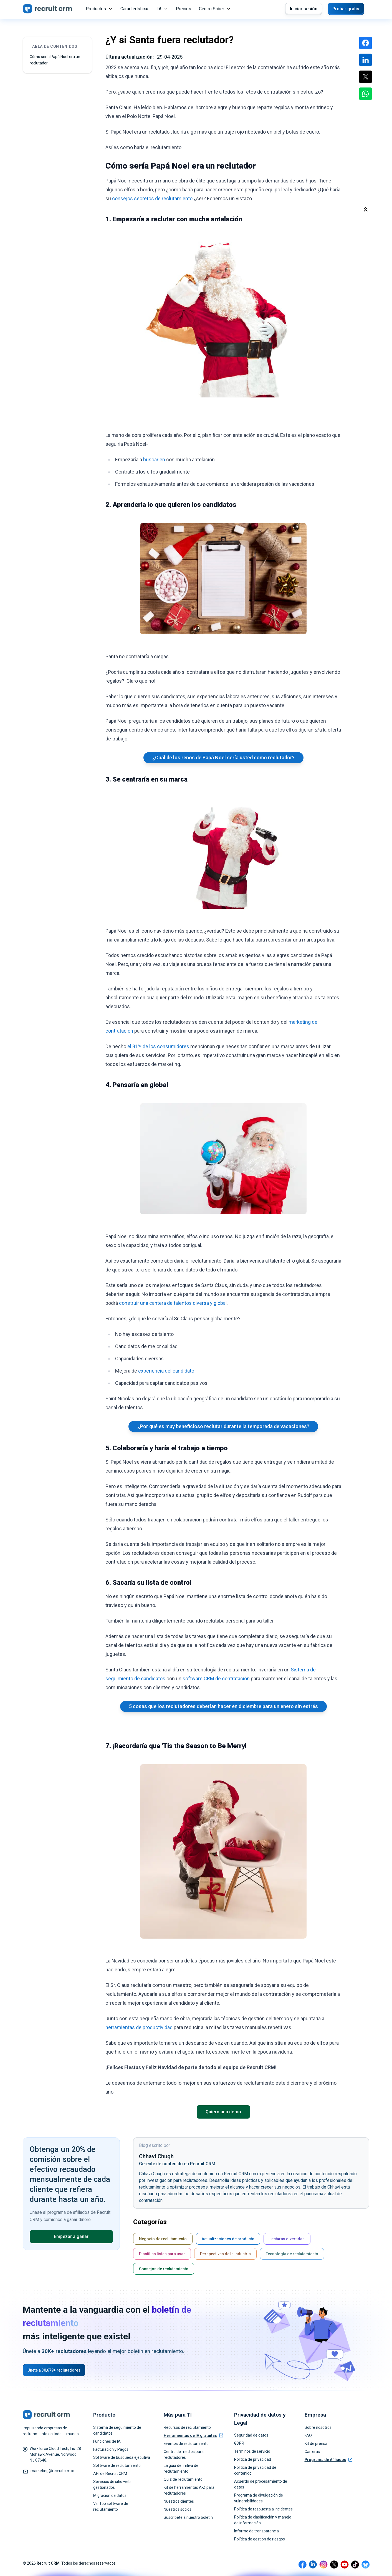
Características (135, 8)
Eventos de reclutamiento (186, 2443)
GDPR (239, 2443)
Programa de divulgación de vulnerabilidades (258, 2498)
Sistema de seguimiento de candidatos (117, 2430)
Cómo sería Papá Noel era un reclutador (55, 59)
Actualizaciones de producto (228, 2239)
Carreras (312, 2451)
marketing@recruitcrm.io (52, 2471)
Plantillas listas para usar (162, 2254)
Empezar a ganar (71, 2236)
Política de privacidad (252, 2459)
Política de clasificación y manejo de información (262, 2520)
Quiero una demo (223, 2111)
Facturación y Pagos (110, 2449)
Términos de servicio (252, 2451)
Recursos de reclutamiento (187, 2427)
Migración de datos (110, 2495)
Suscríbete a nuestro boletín (188, 2517)
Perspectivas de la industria (225, 2254)
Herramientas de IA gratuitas (193, 2435)
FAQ (308, 2435)
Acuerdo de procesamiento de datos (260, 2484)
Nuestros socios (177, 2509)
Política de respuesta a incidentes (263, 2509)
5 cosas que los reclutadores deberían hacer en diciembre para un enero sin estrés (223, 1706)
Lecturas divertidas (287, 2239)
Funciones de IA (107, 2441)
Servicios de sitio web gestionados (112, 2484)
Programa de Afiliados (328, 2459)
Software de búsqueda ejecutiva (121, 2457)
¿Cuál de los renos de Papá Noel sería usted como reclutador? (223, 757)
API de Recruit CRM (110, 2473)
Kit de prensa (316, 2443)
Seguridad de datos (251, 2435)
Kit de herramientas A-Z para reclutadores (189, 2490)
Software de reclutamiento (117, 2465)
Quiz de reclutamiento (183, 2479)
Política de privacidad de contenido (255, 2470)
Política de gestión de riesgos (259, 2539)
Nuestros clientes (179, 2501)
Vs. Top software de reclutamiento (110, 2506)
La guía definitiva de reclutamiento (181, 2468)
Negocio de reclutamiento (163, 2239)
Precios (183, 8)
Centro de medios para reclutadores (184, 2454)
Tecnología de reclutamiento (292, 2254)
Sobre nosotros (318, 2427)
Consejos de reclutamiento (163, 2269)
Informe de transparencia (256, 2531)
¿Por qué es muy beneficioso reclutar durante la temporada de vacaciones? (223, 1426)
